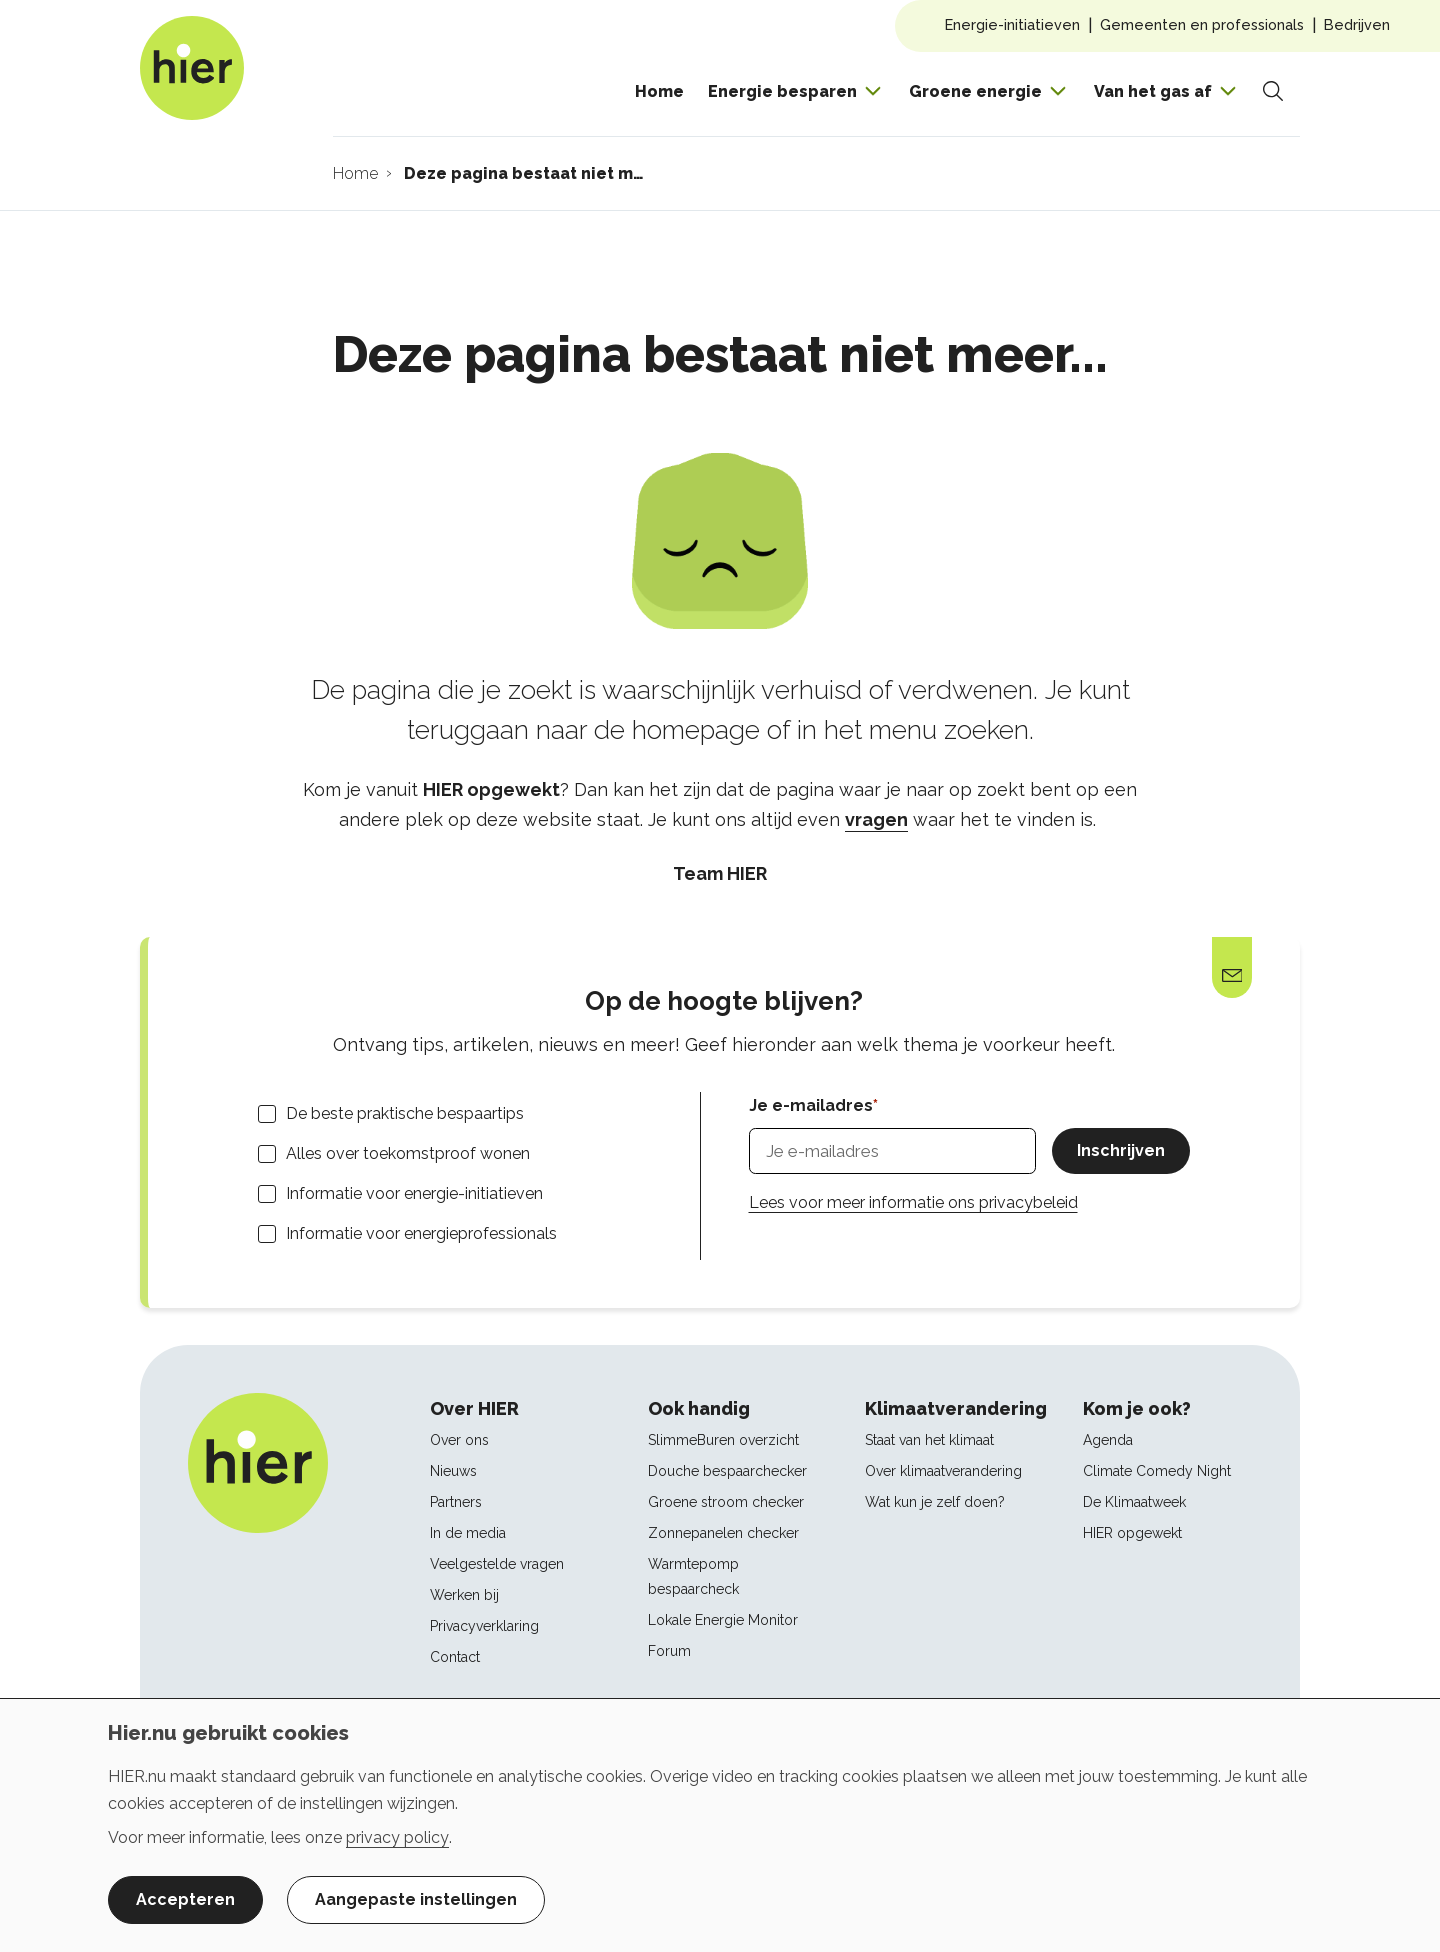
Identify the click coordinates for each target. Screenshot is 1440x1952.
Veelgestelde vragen (497, 1564)
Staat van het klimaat (929, 1440)
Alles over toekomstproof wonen (408, 1153)
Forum (669, 1651)
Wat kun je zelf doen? (935, 1502)
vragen (876, 819)
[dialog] (720, 1825)
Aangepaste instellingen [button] (416, 1899)
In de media (468, 1533)
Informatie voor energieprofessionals (421, 1233)
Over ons (459, 1440)
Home (659, 91)
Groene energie (975, 91)
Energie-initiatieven (1012, 24)
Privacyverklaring (484, 1626)
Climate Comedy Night (1157, 1471)
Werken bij (464, 1595)
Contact (455, 1657)
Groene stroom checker (726, 1502)
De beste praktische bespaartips (405, 1113)
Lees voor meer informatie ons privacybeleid (913, 1202)
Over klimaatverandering (943, 1471)
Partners (456, 1502)
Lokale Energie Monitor (723, 1620)
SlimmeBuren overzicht (723, 1440)
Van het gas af (1153, 91)
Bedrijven (1357, 24)
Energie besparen (782, 91)
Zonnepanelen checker (723, 1533)
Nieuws (453, 1471)
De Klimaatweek (1134, 1502)
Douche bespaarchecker (727, 1471)
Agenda (1108, 1440)
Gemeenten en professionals (1202, 24)
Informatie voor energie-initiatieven (414, 1193)
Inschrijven (1121, 1150)
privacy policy (397, 1837)
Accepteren (185, 1899)
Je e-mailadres (811, 1105)
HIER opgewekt (1132, 1533)
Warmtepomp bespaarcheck (693, 1576)
